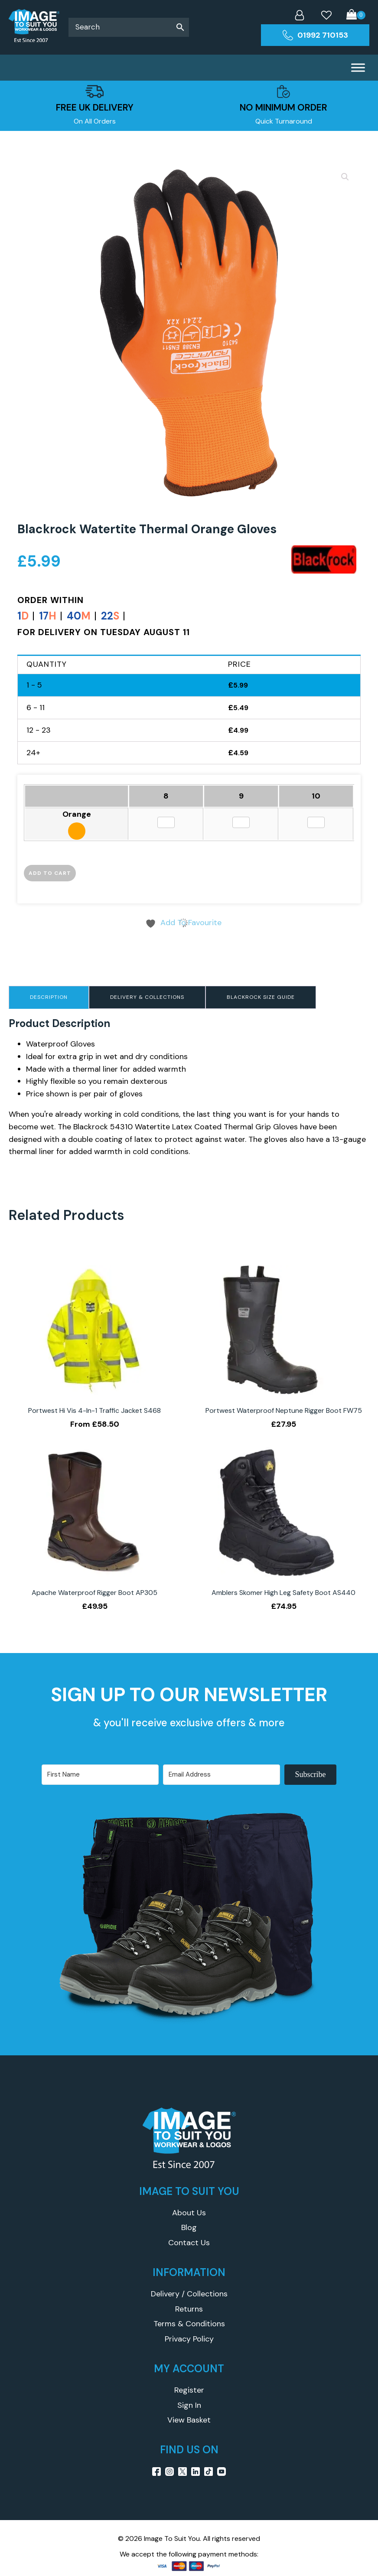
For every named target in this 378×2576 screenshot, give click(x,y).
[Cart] (356, 15)
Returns (189, 2309)
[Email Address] (221, 1774)
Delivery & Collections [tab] (147, 997)
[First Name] (100, 1774)
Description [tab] (49, 997)
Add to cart (50, 873)
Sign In (189, 2405)
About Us (189, 2213)
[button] (345, 177)
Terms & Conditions (189, 2323)
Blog (189, 2227)
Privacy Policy (189, 2339)
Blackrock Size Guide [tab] (261, 997)
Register (189, 2390)
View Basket (189, 2420)
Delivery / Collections (189, 2294)
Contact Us (189, 2242)
